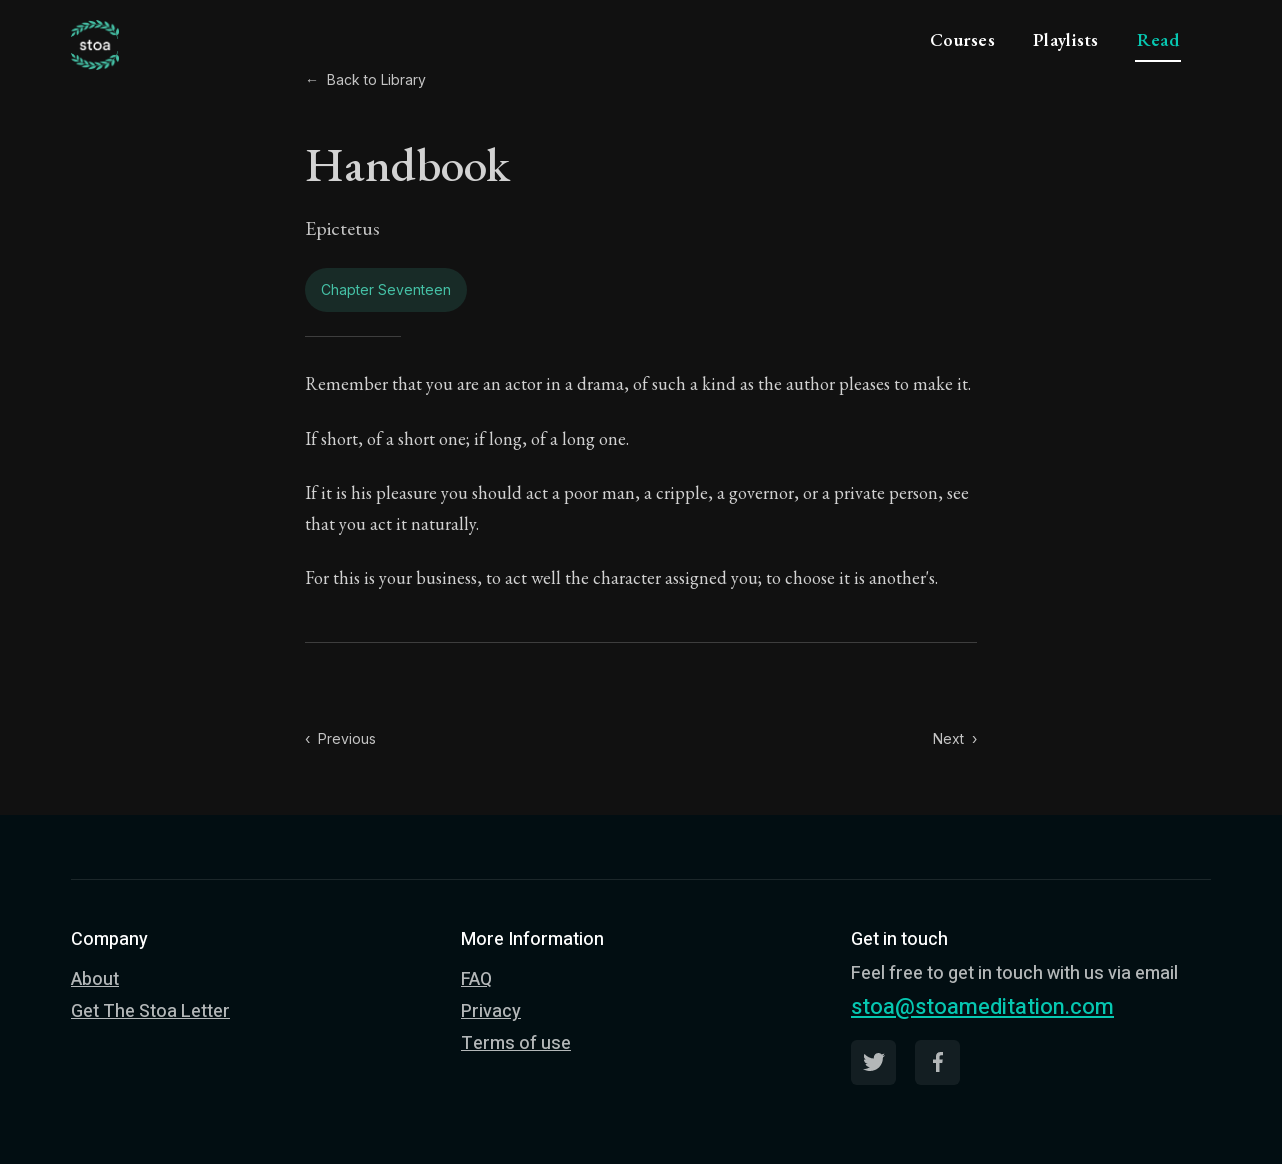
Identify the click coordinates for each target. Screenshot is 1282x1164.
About (95, 979)
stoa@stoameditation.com (982, 1007)
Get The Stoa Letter (150, 1011)
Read (1158, 39)
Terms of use (516, 1043)
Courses (962, 39)
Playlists (1066, 39)
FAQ (476, 979)
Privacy (491, 1011)
